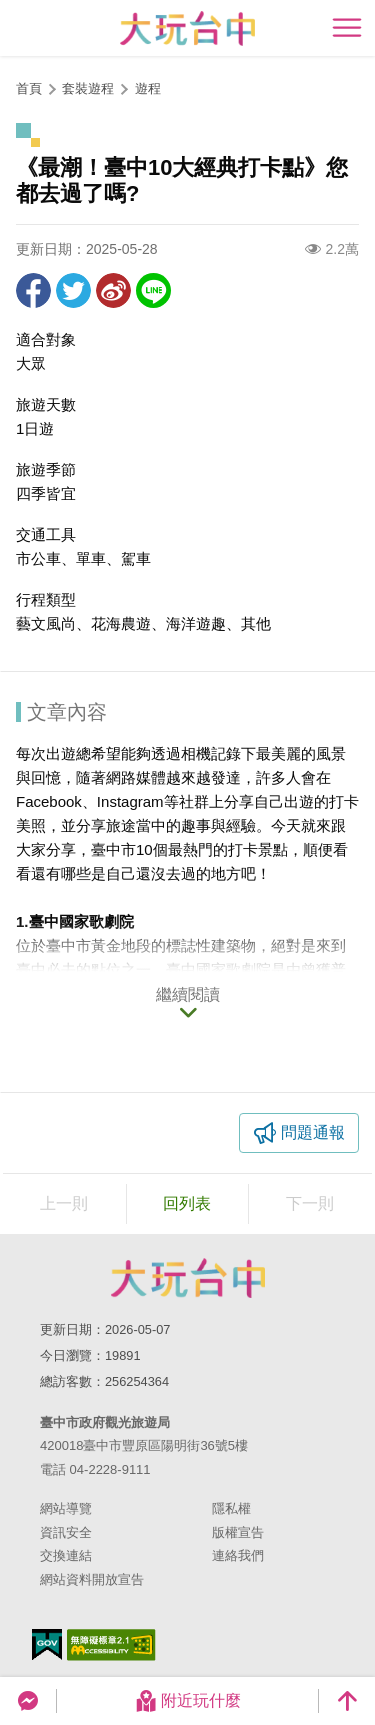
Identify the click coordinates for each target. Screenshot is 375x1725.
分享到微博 (113, 290)
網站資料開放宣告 (92, 1579)
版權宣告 (238, 1532)
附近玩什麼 (188, 1701)
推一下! (73, 290)
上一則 (64, 1203)
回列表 (187, 1203)
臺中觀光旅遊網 (187, 28)
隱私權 (231, 1508)
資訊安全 (66, 1532)
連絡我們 (238, 1555)
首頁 (29, 88)
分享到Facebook (33, 290)
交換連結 (66, 1555)
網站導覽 (66, 1508)
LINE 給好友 (153, 290)
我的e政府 (47, 1644)
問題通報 (313, 1132)
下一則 (310, 1203)
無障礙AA (111, 1645)
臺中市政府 (188, 1278)
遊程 (148, 88)
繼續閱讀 (188, 994)
